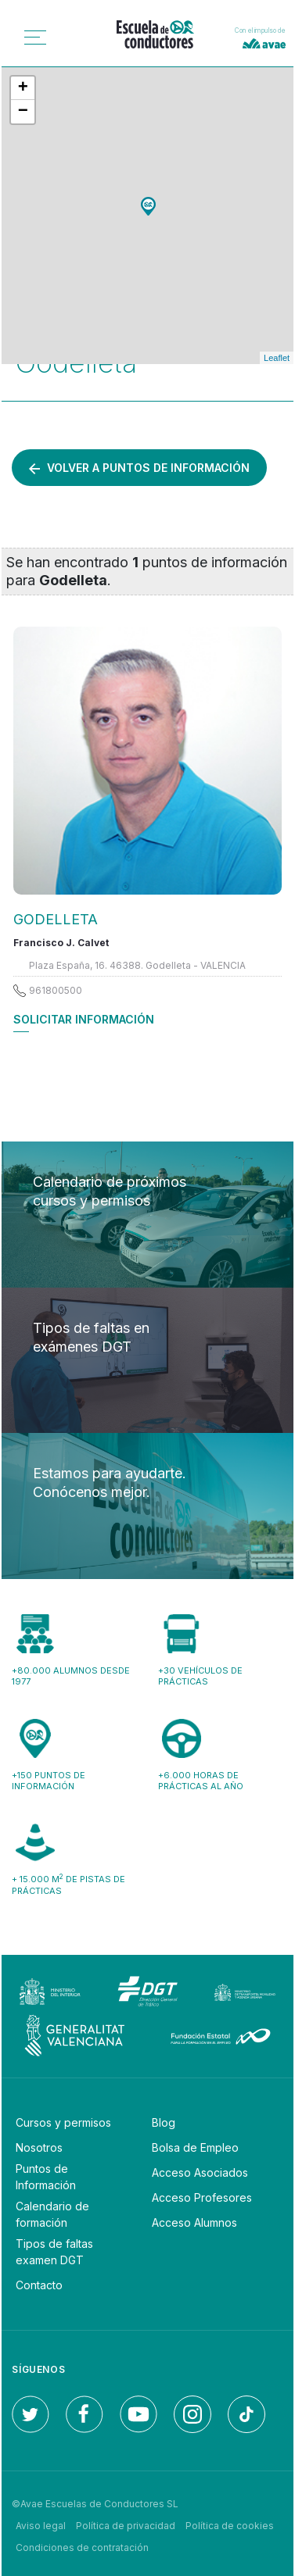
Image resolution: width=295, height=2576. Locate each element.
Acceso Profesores (202, 2197)
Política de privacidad (125, 2525)
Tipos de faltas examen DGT (54, 2252)
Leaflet (277, 358)
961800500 (55, 990)
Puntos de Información (46, 2177)
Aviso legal (41, 2525)
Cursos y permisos (63, 2122)
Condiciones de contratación (82, 2547)
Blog (163, 2122)
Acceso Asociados (200, 2172)
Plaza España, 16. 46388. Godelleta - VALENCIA (137, 965)
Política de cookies (229, 2525)
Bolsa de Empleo (195, 2147)
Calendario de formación (52, 2214)
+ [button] (23, 88)
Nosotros (39, 2147)
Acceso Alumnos (194, 2222)
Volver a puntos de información (139, 467)
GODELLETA (55, 919)
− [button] (23, 111)
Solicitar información (83, 1019)
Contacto (39, 2285)
